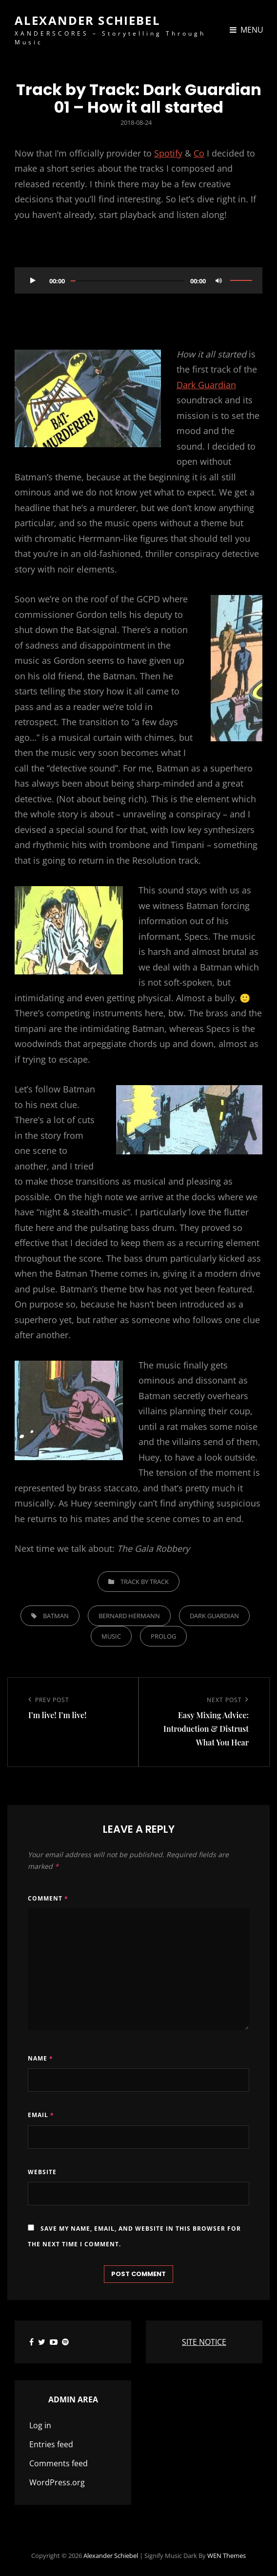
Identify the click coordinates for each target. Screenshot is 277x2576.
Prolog (163, 1636)
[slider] (127, 280)
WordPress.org (57, 2482)
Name (40, 2058)
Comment (48, 1898)
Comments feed (58, 2463)
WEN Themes (226, 2555)
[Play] (33, 280)
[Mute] (218, 280)
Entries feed (51, 2444)
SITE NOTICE (204, 2342)
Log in (40, 2425)
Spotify (168, 153)
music (111, 1636)
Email (41, 2115)
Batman (56, 1615)
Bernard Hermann (129, 1615)
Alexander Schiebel (87, 20)
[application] (138, 280)
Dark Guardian (206, 385)
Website (42, 2172)
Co (199, 153)
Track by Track (144, 1581)
